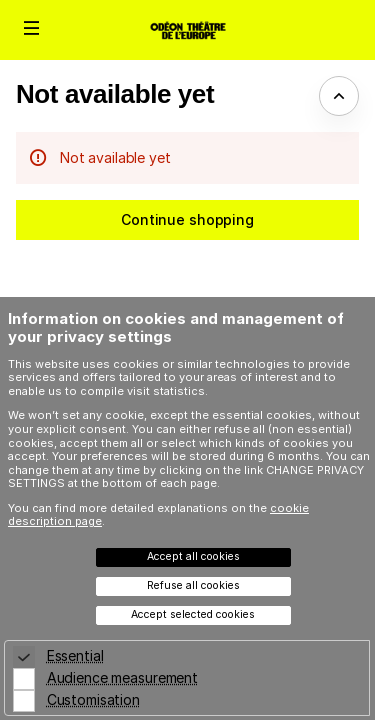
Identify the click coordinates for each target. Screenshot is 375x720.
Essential (75, 655)
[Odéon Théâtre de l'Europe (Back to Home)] (187, 30)
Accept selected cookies (193, 614)
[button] (32, 28)
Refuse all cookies (193, 585)
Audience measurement (122, 677)
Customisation (93, 699)
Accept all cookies (193, 556)
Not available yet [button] (115, 94)
